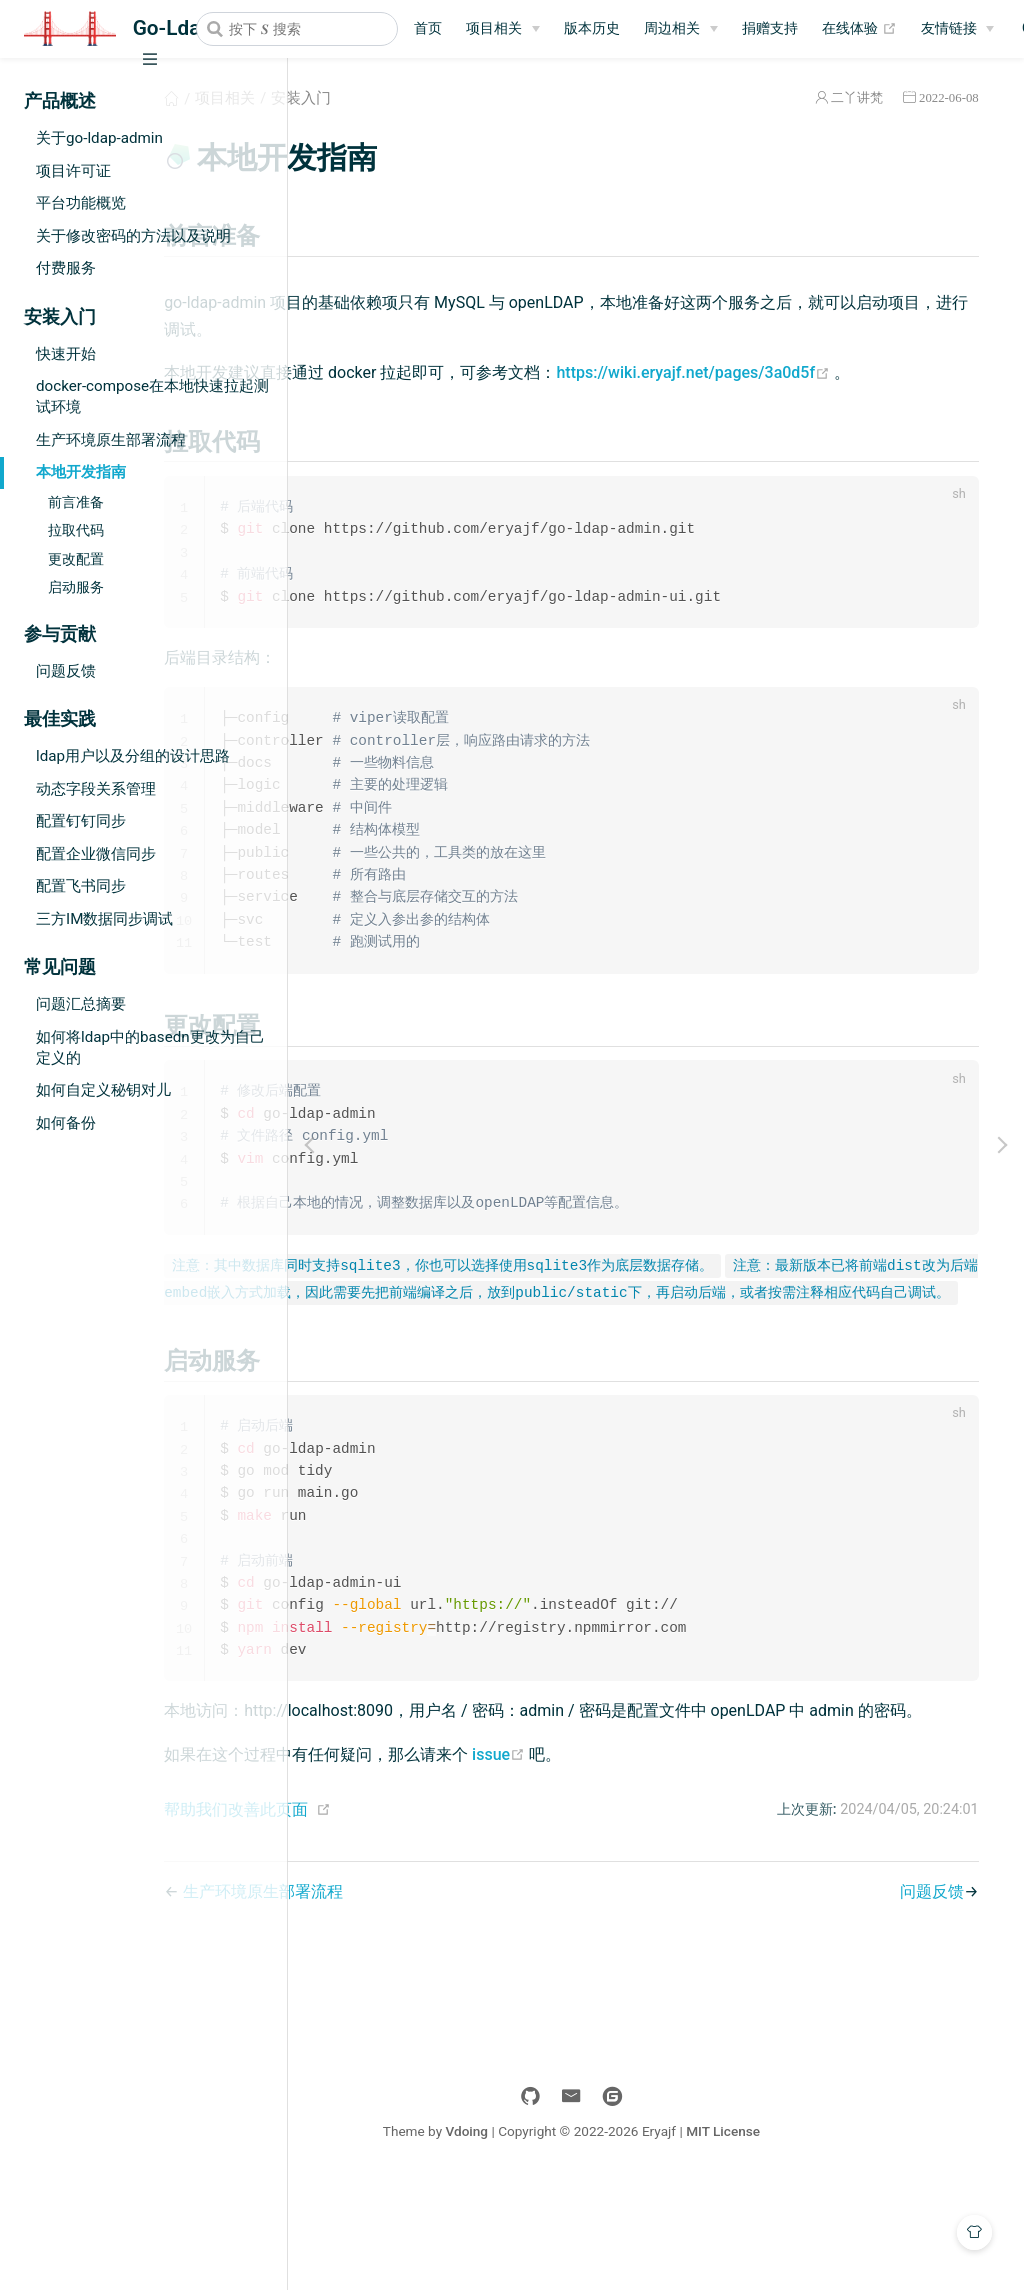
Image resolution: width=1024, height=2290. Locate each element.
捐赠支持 (770, 28)
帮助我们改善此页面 (413, 1916)
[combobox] (297, 29)
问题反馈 (66, 671)
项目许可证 (73, 171)
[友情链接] (958, 29)
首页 (428, 28)
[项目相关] (503, 29)
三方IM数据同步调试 (104, 919)
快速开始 (66, 354)
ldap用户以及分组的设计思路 (133, 756)
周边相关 (672, 28)
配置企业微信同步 (96, 854)
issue (675, 1861)
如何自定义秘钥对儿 (103, 1090)
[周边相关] (681, 29)
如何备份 (66, 1123)
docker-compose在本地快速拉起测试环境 (152, 396)
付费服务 (66, 268)
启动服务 (76, 587)
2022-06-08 (941, 97)
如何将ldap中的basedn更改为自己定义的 (150, 1047)
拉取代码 (76, 530)
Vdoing (551, 2238)
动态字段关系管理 (96, 789)
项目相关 (494, 28)
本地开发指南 (81, 472)
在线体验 (859, 29)
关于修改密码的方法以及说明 (133, 236)
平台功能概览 (81, 203)
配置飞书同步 (81, 886)
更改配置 (76, 559)
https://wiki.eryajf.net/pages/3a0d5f (480, 400)
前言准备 (76, 502)
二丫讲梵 (849, 97)
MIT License (808, 2238)
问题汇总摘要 (81, 1004)
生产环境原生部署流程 (111, 440)
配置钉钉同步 (81, 821)
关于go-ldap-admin (99, 138)
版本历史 (592, 28)
